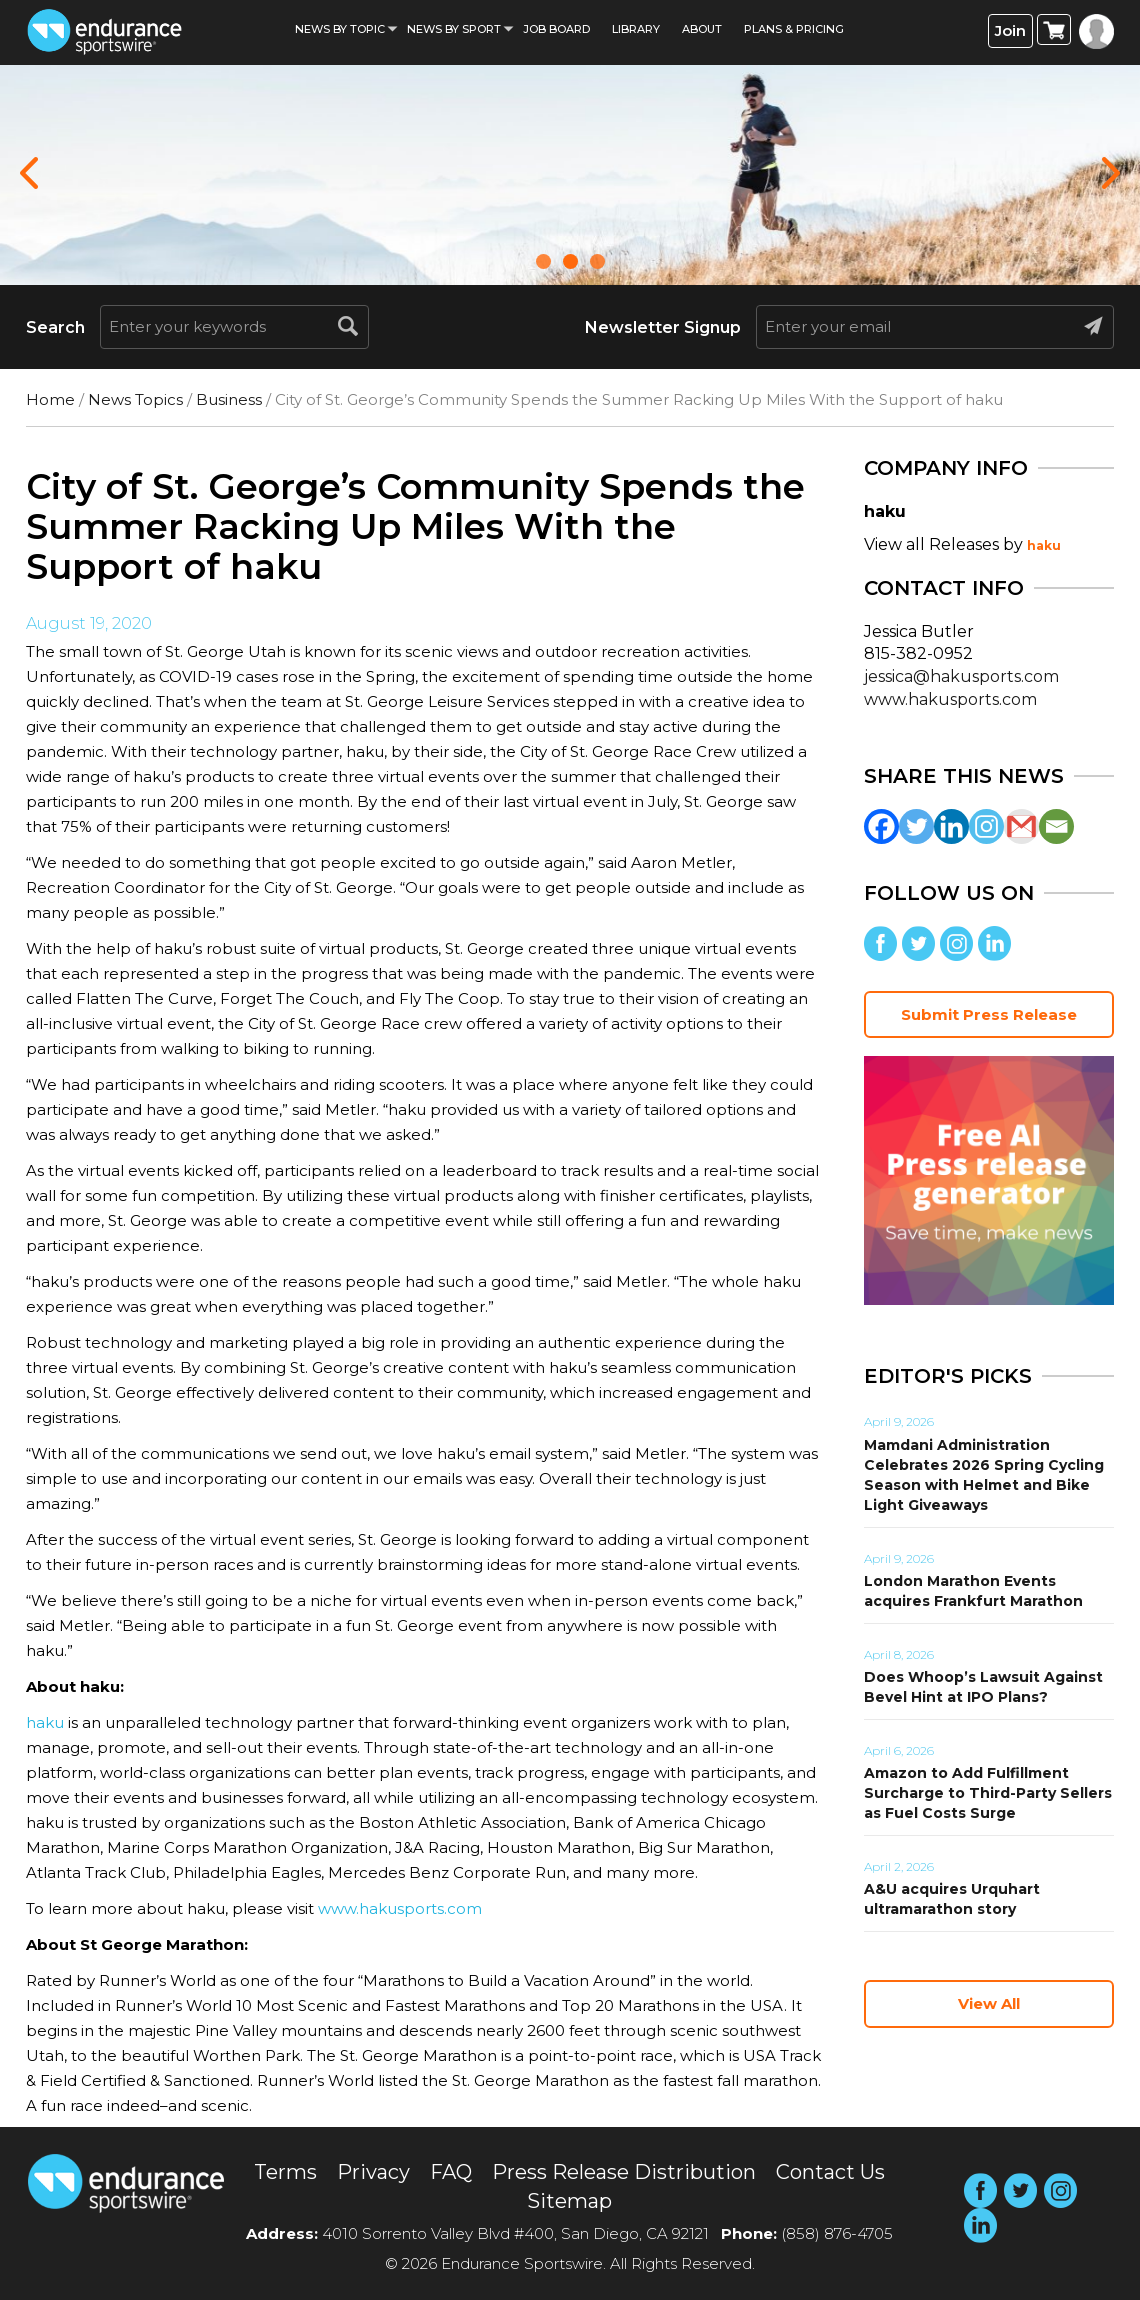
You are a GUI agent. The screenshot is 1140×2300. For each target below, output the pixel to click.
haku (45, 1722)
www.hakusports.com (400, 1908)
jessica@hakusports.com (961, 676)
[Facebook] (881, 826)
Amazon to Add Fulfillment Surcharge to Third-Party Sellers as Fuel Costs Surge (988, 1793)
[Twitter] (916, 826)
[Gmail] (1021, 826)
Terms (285, 2172)
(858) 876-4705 (837, 2233)
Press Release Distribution (624, 2172)
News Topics (135, 399)
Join (1010, 30)
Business (229, 399)
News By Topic (340, 29)
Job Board (556, 29)
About (702, 29)
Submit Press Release (989, 1014)
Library (636, 29)
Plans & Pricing (794, 29)
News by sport (454, 29)
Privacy (373, 2172)
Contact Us (830, 2172)
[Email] (1056, 826)
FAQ (451, 2172)
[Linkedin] (951, 826)
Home (50, 399)
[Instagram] (986, 826)
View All (989, 2003)
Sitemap (569, 2201)
